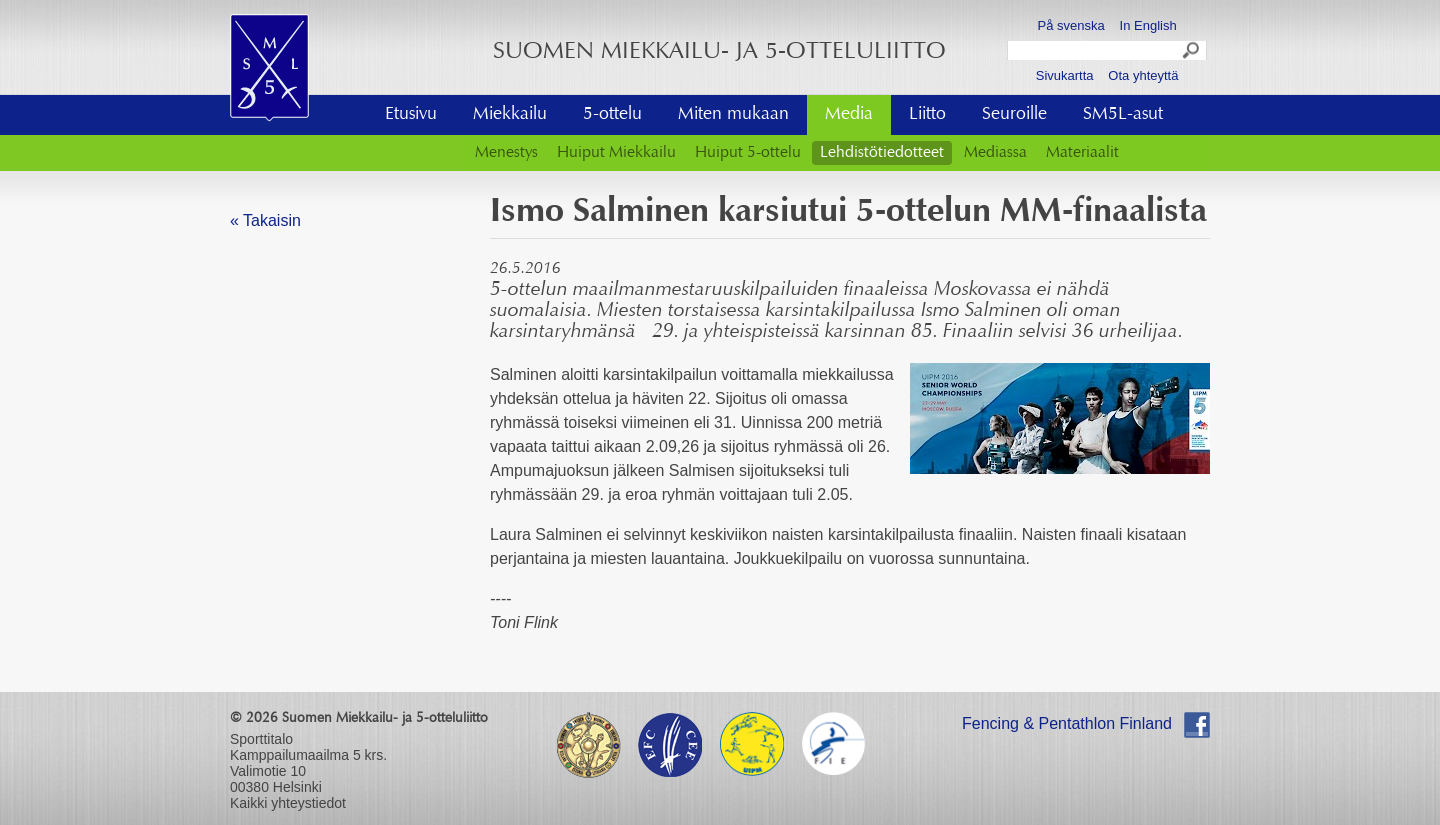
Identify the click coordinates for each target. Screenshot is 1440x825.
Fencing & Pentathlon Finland (1067, 723)
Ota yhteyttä (1143, 75)
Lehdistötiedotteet (882, 153)
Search (1192, 53)
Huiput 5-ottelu (748, 153)
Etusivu (411, 115)
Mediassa (995, 153)
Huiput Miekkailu (616, 153)
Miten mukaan (733, 115)
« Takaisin (265, 220)
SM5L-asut (1123, 115)
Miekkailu (510, 115)
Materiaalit (1082, 153)
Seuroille (1014, 115)
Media (849, 115)
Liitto (927, 115)
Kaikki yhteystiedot (288, 803)
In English (1148, 25)
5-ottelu (612, 115)
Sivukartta (1065, 75)
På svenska (1071, 25)
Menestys (506, 153)
